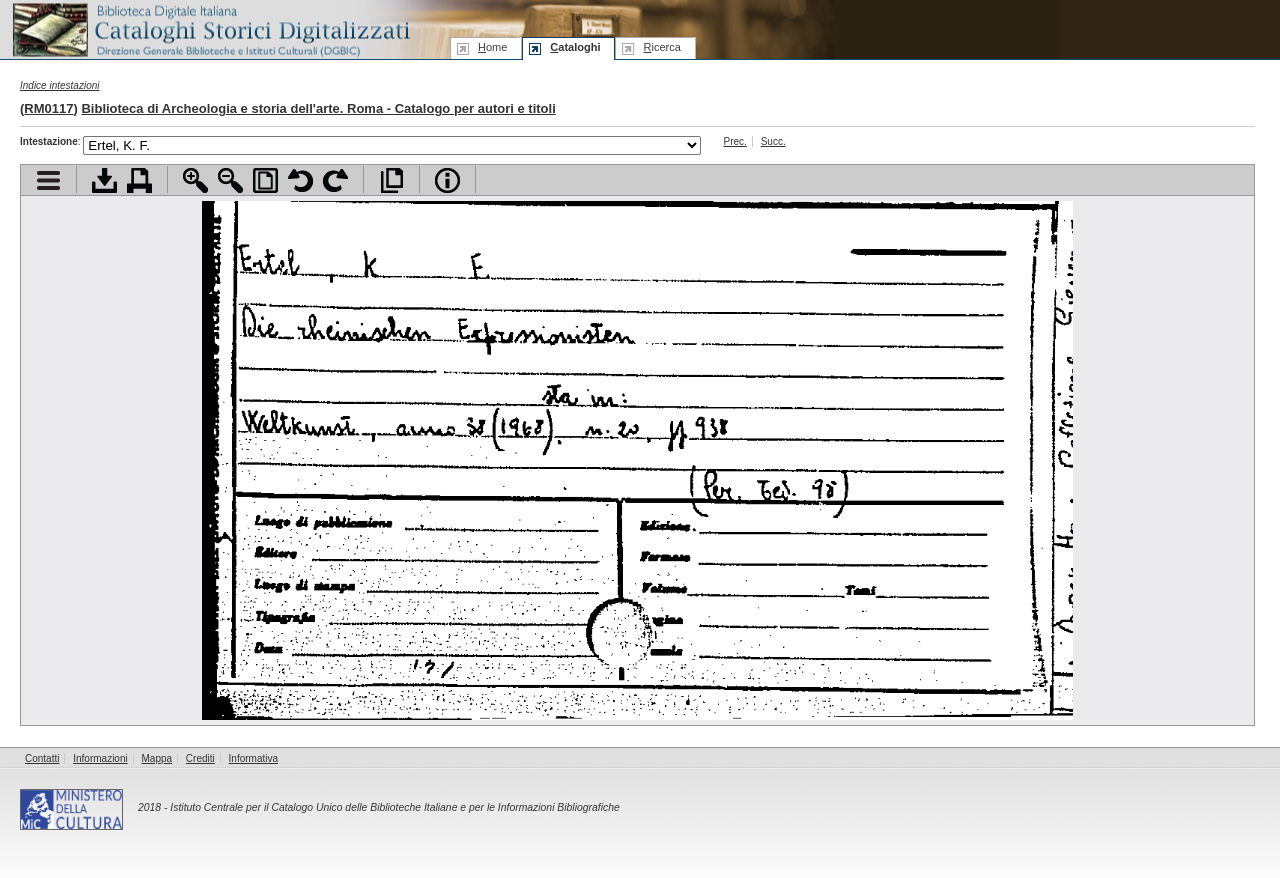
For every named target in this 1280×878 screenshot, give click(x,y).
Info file (447, 180)
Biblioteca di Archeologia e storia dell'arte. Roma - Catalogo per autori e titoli (318, 108)
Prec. (735, 141)
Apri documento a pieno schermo (391, 180)
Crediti (200, 758)
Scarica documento (104, 180)
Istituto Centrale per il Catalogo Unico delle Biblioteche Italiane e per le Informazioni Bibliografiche (394, 807)
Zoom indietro (230, 180)
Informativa (253, 758)
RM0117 (48, 108)
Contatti (42, 758)
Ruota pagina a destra (335, 180)
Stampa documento (139, 180)
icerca (661, 47)
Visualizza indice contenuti (48, 180)
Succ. (773, 141)
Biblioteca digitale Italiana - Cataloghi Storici (210, 28)
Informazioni (100, 758)
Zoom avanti (195, 180)
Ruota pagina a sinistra (300, 180)
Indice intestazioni (60, 85)
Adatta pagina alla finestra (265, 180)
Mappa (157, 758)
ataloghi (575, 47)
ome (492, 47)
